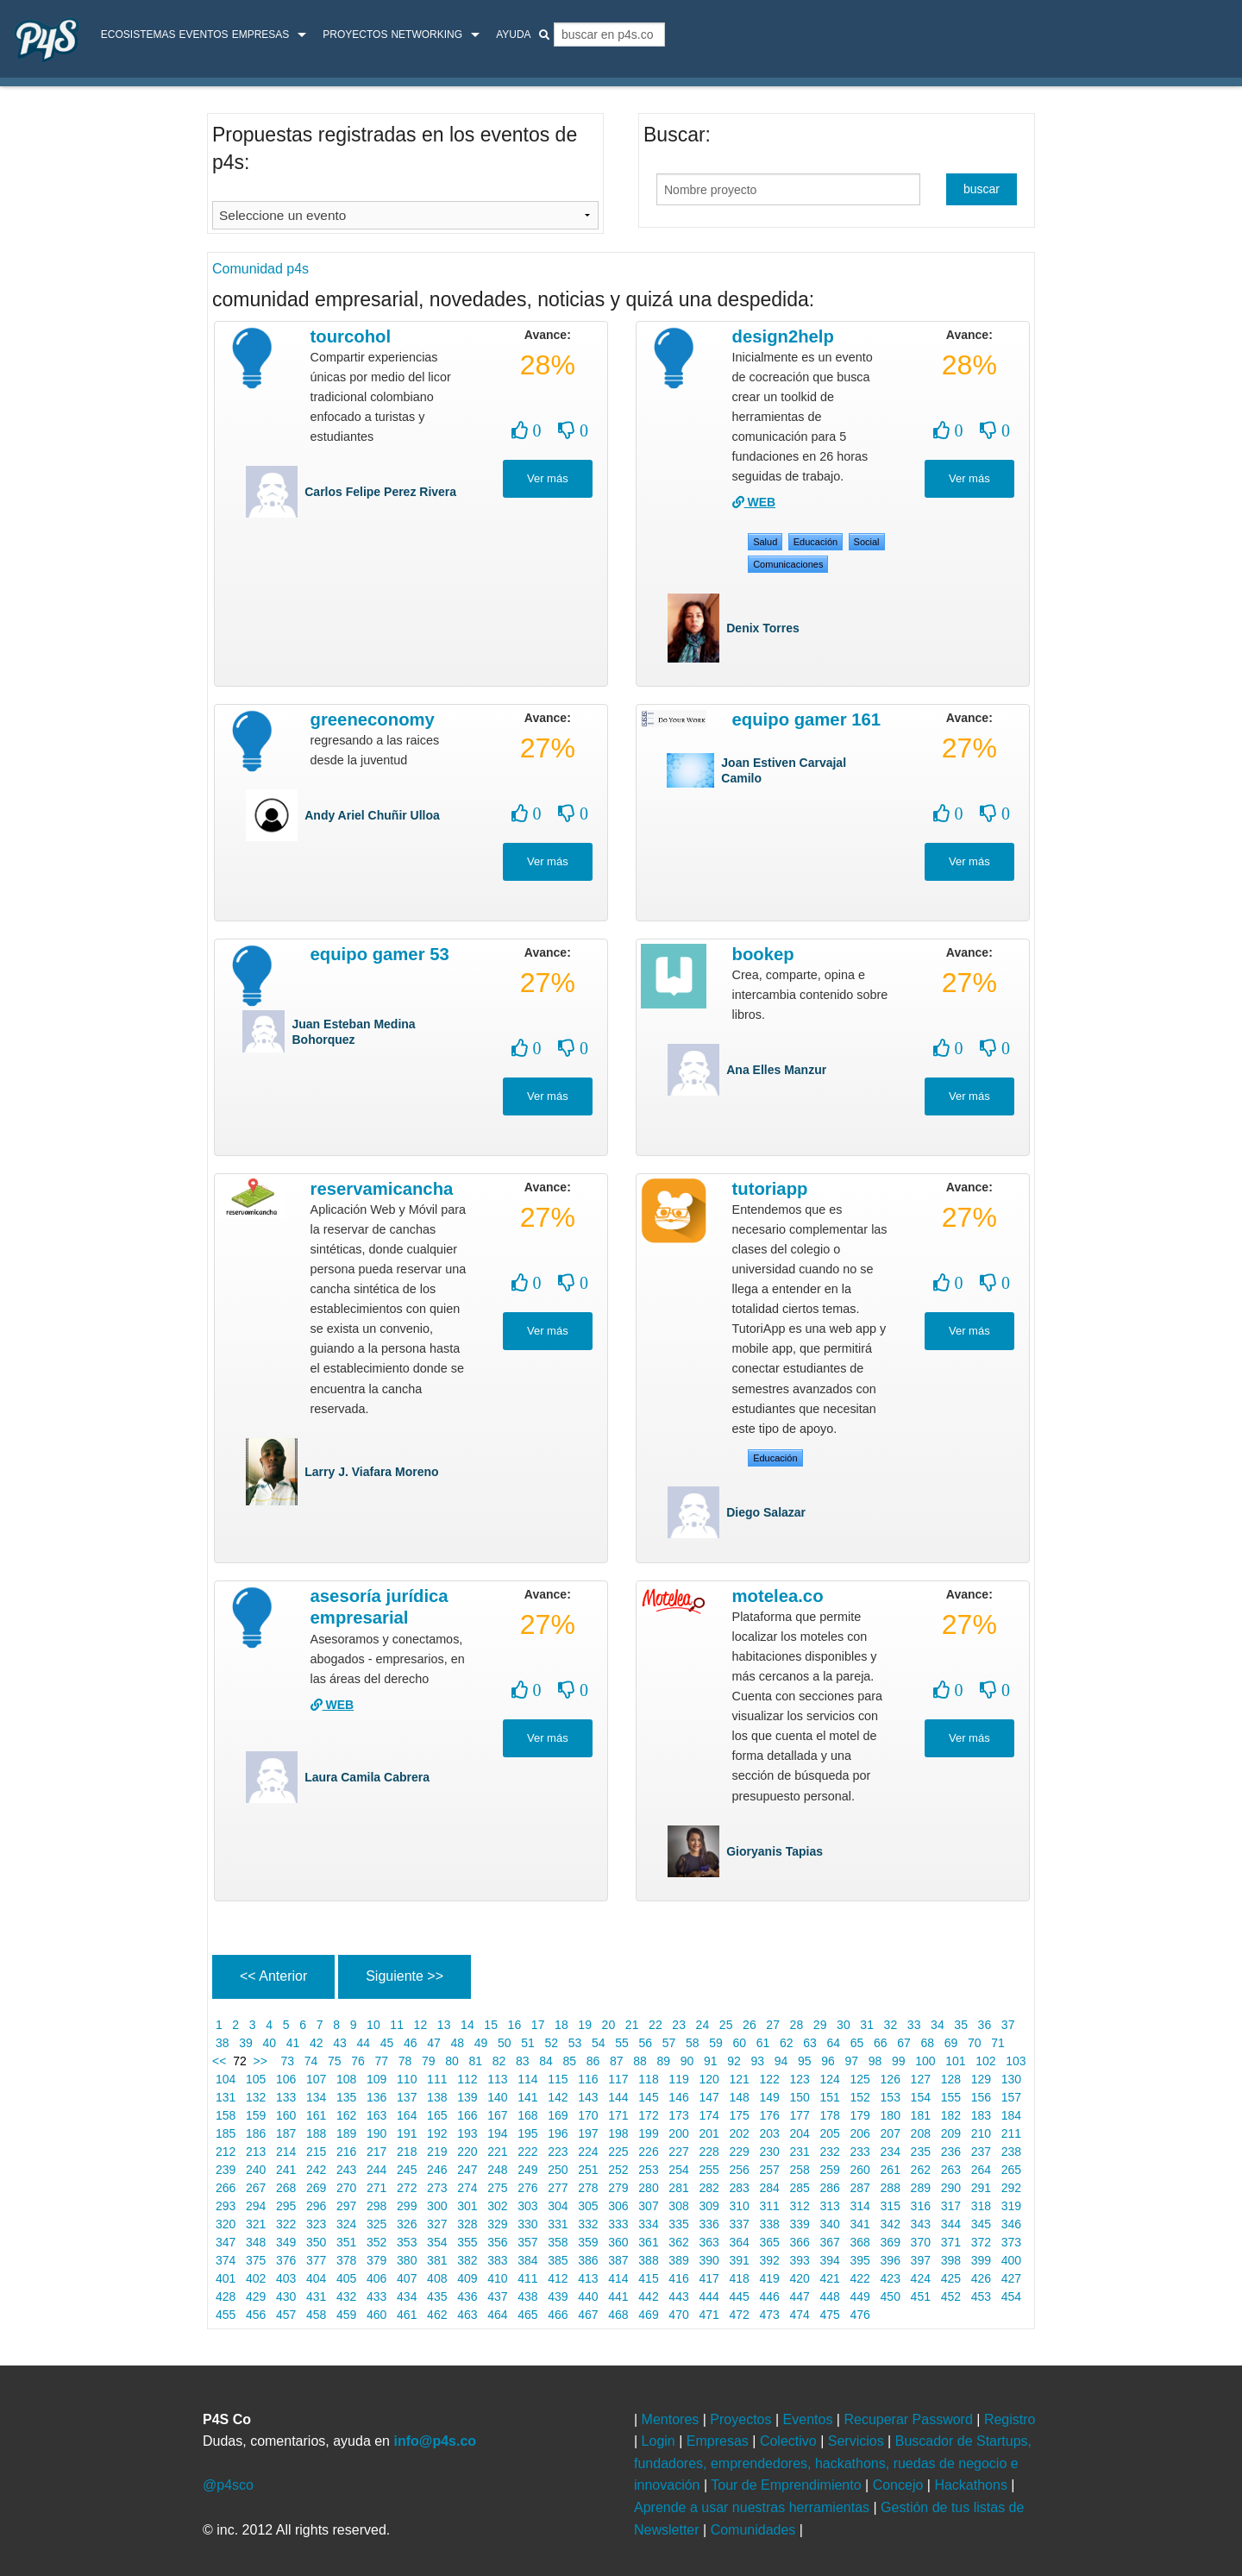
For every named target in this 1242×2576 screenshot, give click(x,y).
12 (420, 2025)
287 (860, 2188)
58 (692, 2043)
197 (587, 2133)
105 (255, 2079)
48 (457, 2043)
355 (467, 2242)
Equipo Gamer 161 (806, 719)
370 (920, 2242)
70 (974, 2043)
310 (739, 2206)
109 (376, 2079)
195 (527, 2133)
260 (860, 2170)
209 (951, 2133)
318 (981, 2206)
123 (800, 2079)
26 (749, 2025)
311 (769, 2206)
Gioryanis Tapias (774, 1851)
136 (376, 2097)
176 (769, 2115)
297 (346, 2206)
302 (497, 2206)
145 (648, 2097)
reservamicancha (382, 1188)
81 (476, 2061)
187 (286, 2133)
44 (363, 2043)
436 (467, 2296)
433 (376, 2296)
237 (981, 2151)
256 (739, 2170)
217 (376, 2151)
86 (593, 2061)
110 (406, 2079)
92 (733, 2061)
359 (587, 2242)
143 (587, 2097)
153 (890, 2097)
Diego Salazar (766, 1512)
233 (860, 2151)
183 (981, 2115)
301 (467, 2206)
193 (467, 2133)
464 (497, 2315)
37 (1008, 2025)
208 (920, 2133)
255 (709, 2170)
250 (557, 2170)
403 (286, 2278)
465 (527, 2315)
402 (255, 2278)
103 (1015, 2061)
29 (820, 2025)
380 (406, 2260)
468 (618, 2315)
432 (346, 2296)
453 (981, 2296)
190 (376, 2133)
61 (763, 2043)
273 (436, 2188)
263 (951, 2170)
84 (545, 2061)
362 (678, 2242)
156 (981, 2097)
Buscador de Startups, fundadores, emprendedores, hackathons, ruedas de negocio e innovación (833, 2463)
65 (857, 2043)
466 (557, 2315)
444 (709, 2296)
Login (661, 2441)
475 (830, 2315)
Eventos (203, 34)
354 (436, 2242)
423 (890, 2278)
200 (678, 2133)
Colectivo (790, 2441)
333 (618, 2224)
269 (316, 2188)
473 (769, 2315)
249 (527, 2170)
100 (925, 2061)
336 (709, 2224)
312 (800, 2206)
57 (669, 2043)
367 (830, 2242)
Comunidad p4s (260, 268)
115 (557, 2079)
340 (830, 2224)
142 (557, 2097)
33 (914, 2025)
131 (225, 2097)
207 (890, 2133)
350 (316, 2242)
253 (648, 2170)
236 (951, 2151)
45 (387, 2043)
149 (769, 2097)
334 (648, 2224)
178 (830, 2115)
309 (709, 2206)
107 (316, 2079)
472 (739, 2315)
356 (497, 2242)
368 (860, 2242)
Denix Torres (763, 628)
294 (255, 2206)
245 (406, 2170)
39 (245, 2043)
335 (678, 2224)
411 (527, 2278)
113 (497, 2079)
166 (467, 2115)
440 (587, 2296)
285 (800, 2188)
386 (587, 2260)
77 (382, 2061)
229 (739, 2151)
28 (796, 2025)
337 (739, 2224)
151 (830, 2097)
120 (709, 2079)
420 (800, 2278)
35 (960, 2025)
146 (678, 2097)
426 (981, 2278)
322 (286, 2224)
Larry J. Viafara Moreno (371, 1472)
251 (587, 2170)
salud (765, 542)
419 (769, 2278)
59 (715, 2043)
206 (860, 2133)
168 (527, 2115)
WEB (754, 502)
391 (739, 2260)
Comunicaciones (788, 564)
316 (920, 2206)
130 (1011, 2079)
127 (920, 2079)
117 (618, 2079)
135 (346, 2097)
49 (481, 2043)
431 (316, 2296)
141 (527, 2097)
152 (860, 2097)
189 (346, 2133)
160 (286, 2115)
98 (875, 2061)
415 (648, 2278)
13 (444, 2025)
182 (951, 2115)
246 (436, 2170)
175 (739, 2115)
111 (436, 2079)
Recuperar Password (910, 2419)
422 (860, 2278)
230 (769, 2151)
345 (981, 2224)
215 (316, 2151)
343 (920, 2224)
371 (951, 2242)
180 (890, 2115)
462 (436, 2315)
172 (648, 2115)
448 (830, 2296)
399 (981, 2260)
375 (255, 2260)
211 (1011, 2133)
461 (406, 2315)
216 (346, 2151)
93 (758, 2061)
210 (981, 2133)
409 (467, 2278)
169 (557, 2115)
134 (316, 2097)
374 (225, 2260)
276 (527, 2188)
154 (920, 2097)
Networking (426, 34)
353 (406, 2242)
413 (587, 2278)
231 (800, 2151)
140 (497, 2097)
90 (687, 2061)
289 (920, 2188)
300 (436, 2206)
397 (920, 2260)
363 (709, 2242)
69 (951, 2043)
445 (739, 2296)
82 (499, 2061)
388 (648, 2260)
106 (286, 2079)
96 (827, 2061)
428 (225, 2296)
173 (678, 2115)
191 (406, 2133)
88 (639, 2061)
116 (587, 2079)
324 (346, 2224)
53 (575, 2043)
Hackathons (972, 2485)
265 (1011, 2170)
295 (286, 2206)
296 (316, 2206)
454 (1011, 2296)
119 (678, 2079)
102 (985, 2061)
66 (880, 2043)
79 (428, 2061)
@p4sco (228, 2485)
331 (557, 2224)
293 (225, 2206)
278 (587, 2188)
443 (678, 2296)
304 (557, 2206)
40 (269, 2043)
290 (951, 2188)
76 (357, 2061)
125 (860, 2079)
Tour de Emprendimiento (788, 2485)
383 (497, 2260)
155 (951, 2097)
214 (286, 2151)
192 (436, 2133)
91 (710, 2061)
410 (497, 2278)
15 (490, 2025)
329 (497, 2224)
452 (951, 2296)
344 (951, 2224)
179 (860, 2115)
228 (709, 2151)
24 (702, 2025)
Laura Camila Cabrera (367, 1777)
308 (678, 2206)
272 (406, 2188)
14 (467, 2025)
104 (225, 2079)
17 (538, 2025)
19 (584, 2025)
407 (406, 2278)
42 (316, 2043)
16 (514, 2025)
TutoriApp (770, 1188)
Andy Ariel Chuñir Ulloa (372, 815)
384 (527, 2260)
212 (225, 2151)
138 (436, 2097)
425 (951, 2278)
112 (467, 2079)
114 (527, 2079)
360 (618, 2242)
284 (769, 2188)
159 (255, 2115)
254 (678, 2170)
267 (255, 2188)
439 (557, 2296)
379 (376, 2260)
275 (497, 2188)
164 (406, 2115)
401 (225, 2278)
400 (1011, 2260)
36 (984, 2025)
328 (467, 2224)
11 (396, 2025)
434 (406, 2296)
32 (890, 2025)
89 (664, 2061)
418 (739, 2278)
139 (467, 2097)
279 (618, 2188)
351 (346, 2242)
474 (800, 2315)
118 (648, 2079)
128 (951, 2079)
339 (800, 2224)
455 (225, 2315)
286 (830, 2188)
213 (255, 2151)
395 (860, 2260)
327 (436, 2224)
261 (890, 2170)
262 (920, 2170)
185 (225, 2133)
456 (255, 2315)
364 (739, 2242)
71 (997, 2043)
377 (316, 2260)
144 (618, 2097)
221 (497, 2151)
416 (678, 2278)
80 (451, 2061)
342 (890, 2224)
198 (618, 2133)
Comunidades (755, 2530)
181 (920, 2115)
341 (860, 2224)
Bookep (763, 954)
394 (830, 2260)
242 (316, 2170)
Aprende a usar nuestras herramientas (753, 2507)
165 (436, 2115)
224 (587, 2151)
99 (898, 2061)
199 (648, 2133)
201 (709, 2133)
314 (860, 2206)
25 (726, 2025)
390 (709, 2260)
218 (406, 2151)
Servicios (858, 2441)
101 (955, 2061)
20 (608, 2025)
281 (678, 2188)
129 (981, 2079)
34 (937, 2025)
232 (830, 2151)
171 (618, 2115)
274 (467, 2188)
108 (346, 2079)
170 (587, 2115)
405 (346, 2278)
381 (436, 2260)
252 (618, 2170)
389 (678, 2260)
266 (225, 2188)
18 (561, 2025)
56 (646, 2043)
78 (405, 2061)
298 (376, 2206)
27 (772, 2025)
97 (852, 2061)
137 (406, 2097)
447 (800, 2296)
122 (769, 2079)
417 (709, 2278)
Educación (815, 542)
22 (655, 2025)
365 (769, 2242)
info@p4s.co (434, 2441)
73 (288, 2061)
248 (497, 2170)
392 (769, 2260)
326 (406, 2224)
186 (255, 2133)
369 (890, 2242)
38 (222, 2043)
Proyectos (355, 34)
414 (618, 2278)
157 (1011, 2097)
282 (709, 2188)
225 (618, 2151)
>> (264, 2061)
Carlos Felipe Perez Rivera (380, 492)
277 (557, 2188)
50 (504, 2043)
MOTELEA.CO (778, 1595)
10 (373, 2025)
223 (557, 2151)
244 (376, 2170)
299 (406, 2206)
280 (648, 2188)
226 (648, 2151)
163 (376, 2115)
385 (557, 2260)
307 (648, 2206)
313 (830, 2206)
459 (346, 2315)
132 (255, 2097)
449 (860, 2296)
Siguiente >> (404, 1976)
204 (800, 2133)
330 (527, 2224)
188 (316, 2133)
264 (981, 2170)
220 (467, 2151)
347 (225, 2242)
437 (497, 2296)
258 (800, 2170)
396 (890, 2260)
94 (781, 2061)
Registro (1010, 2419)
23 (678, 2025)
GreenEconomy (372, 719)
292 (1011, 2188)
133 (286, 2097)
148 (739, 2097)
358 (557, 2242)
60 (740, 2043)
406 (376, 2278)
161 (316, 2115)
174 (709, 2115)
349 (286, 2242)
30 (843, 2025)
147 (709, 2097)
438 (527, 2296)
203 (769, 2133)
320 (225, 2224)
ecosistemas (138, 34)
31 (866, 2025)
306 (618, 2206)
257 (769, 2170)
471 (709, 2315)
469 (648, 2315)
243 (346, 2170)
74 (311, 2061)
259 (830, 2170)
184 (1011, 2115)
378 (346, 2260)
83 (522, 2061)
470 (678, 2315)
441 (618, 2296)
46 (410, 2043)
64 (834, 2043)
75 (334, 2061)
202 (739, 2133)
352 (376, 2242)
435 (436, 2296)
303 (527, 2206)
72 (239, 2061)
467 (587, 2315)
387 (618, 2260)
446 (769, 2296)
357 (527, 2242)
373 (1011, 2242)
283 (739, 2188)
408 (436, 2278)
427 (1011, 2278)
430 (286, 2296)
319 (1011, 2206)
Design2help (783, 336)
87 (616, 2061)
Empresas (261, 34)
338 (769, 2224)
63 (809, 2043)
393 (800, 2260)
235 (920, 2151)
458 (316, 2315)
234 (890, 2151)
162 (346, 2115)
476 (860, 2315)
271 (376, 2188)
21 (632, 2025)
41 (293, 2043)
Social (867, 542)
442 (648, 2296)
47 (433, 2043)
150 (800, 2097)
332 (587, 2224)
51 (527, 2043)
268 (286, 2188)
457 (286, 2315)
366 (800, 2242)
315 (890, 2206)
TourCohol (351, 336)
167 (497, 2115)
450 (890, 2296)
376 (286, 2260)
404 (316, 2278)
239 (225, 2170)
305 (587, 2206)
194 (497, 2133)
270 (346, 2188)
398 (951, 2260)
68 (928, 2043)
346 (1011, 2224)
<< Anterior (273, 1976)
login (1204, 36)
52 (551, 2043)
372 (981, 2242)
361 (648, 2242)
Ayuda (513, 34)
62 (786, 2043)
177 (800, 2115)
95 (804, 2061)
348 (255, 2242)
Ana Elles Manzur (776, 1070)
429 (255, 2296)
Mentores (672, 2419)
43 (339, 2043)
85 (570, 2061)
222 (527, 2151)
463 (467, 2315)
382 (467, 2260)
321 (255, 2224)
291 (981, 2188)
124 (830, 2079)
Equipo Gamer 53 (379, 954)
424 (920, 2278)
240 (255, 2170)
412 (557, 2278)
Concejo (900, 2485)
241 (286, 2170)
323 (316, 2224)
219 (436, 2151)
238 (1011, 2151)
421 (830, 2278)
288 (890, 2188)
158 (225, 2115)
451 (920, 2296)
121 (739, 2079)
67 (903, 2043)
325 (376, 2224)
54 (598, 2043)
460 (376, 2315)
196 (557, 2133)
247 (467, 2170)
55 (621, 2043)
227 (678, 2151)
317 (951, 2206)
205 (830, 2133)
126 (890, 2079)
